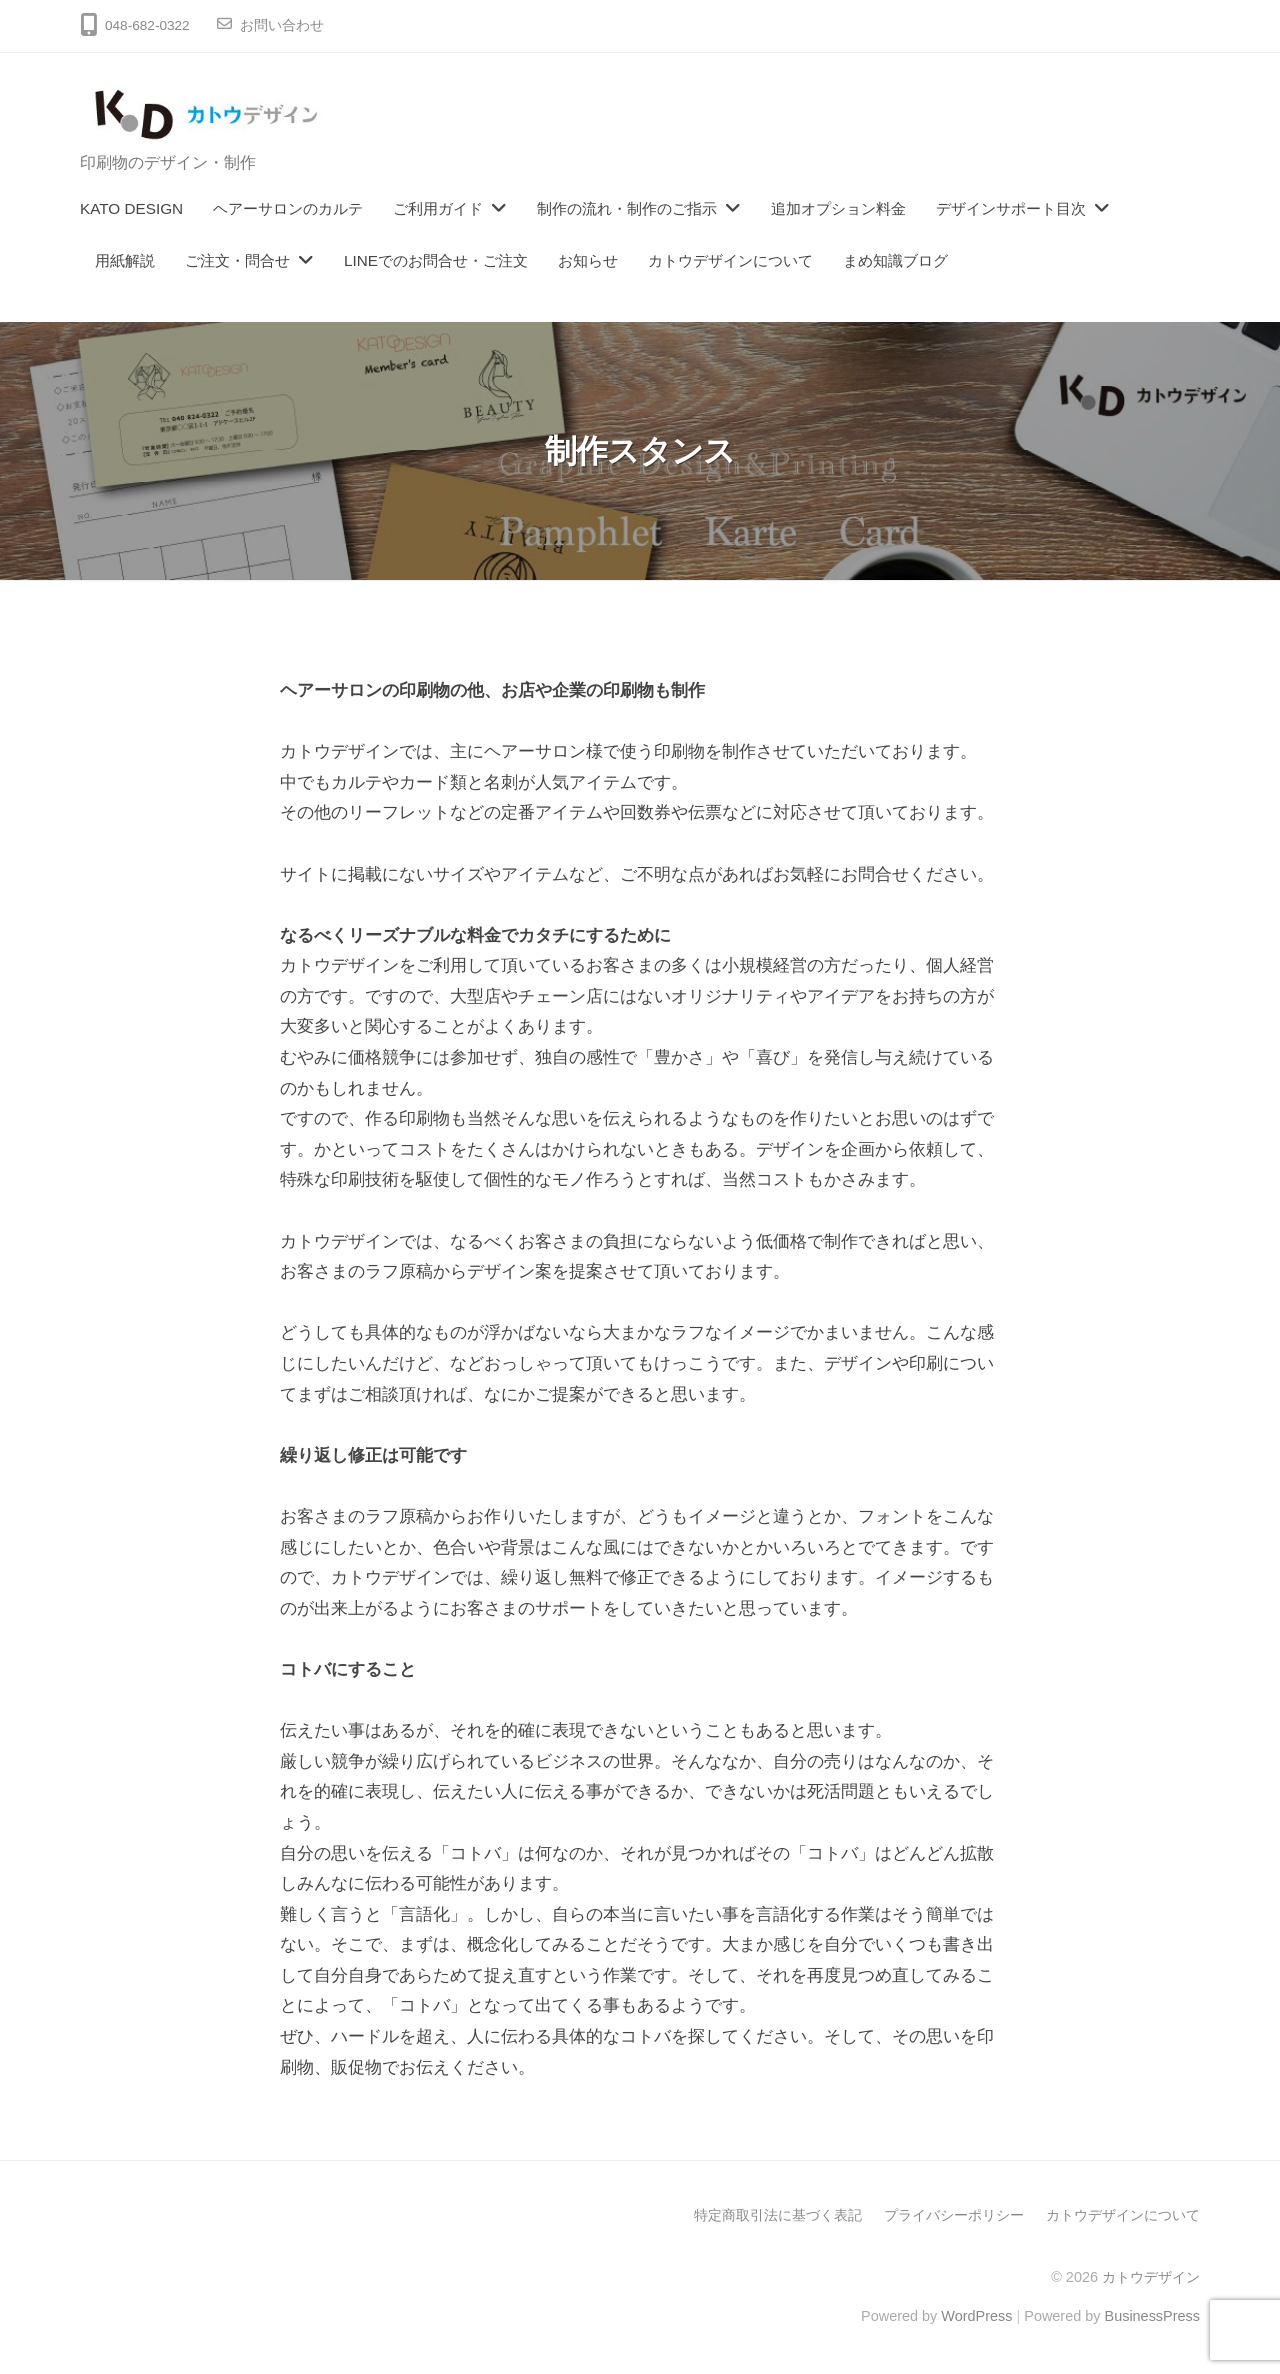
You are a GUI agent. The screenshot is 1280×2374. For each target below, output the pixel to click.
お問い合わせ (282, 25)
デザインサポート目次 (1011, 208)
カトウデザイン (1151, 2277)
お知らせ (588, 260)
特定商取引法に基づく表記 (778, 2215)
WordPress (976, 2316)
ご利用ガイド (438, 208)
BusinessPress (1153, 2316)
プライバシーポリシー (954, 2215)
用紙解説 (125, 260)
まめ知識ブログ (895, 260)
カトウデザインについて (730, 260)
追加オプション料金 (838, 208)
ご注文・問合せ (237, 260)
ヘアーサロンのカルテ (288, 208)
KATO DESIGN (131, 208)
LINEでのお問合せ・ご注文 (436, 260)
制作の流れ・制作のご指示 (627, 208)
